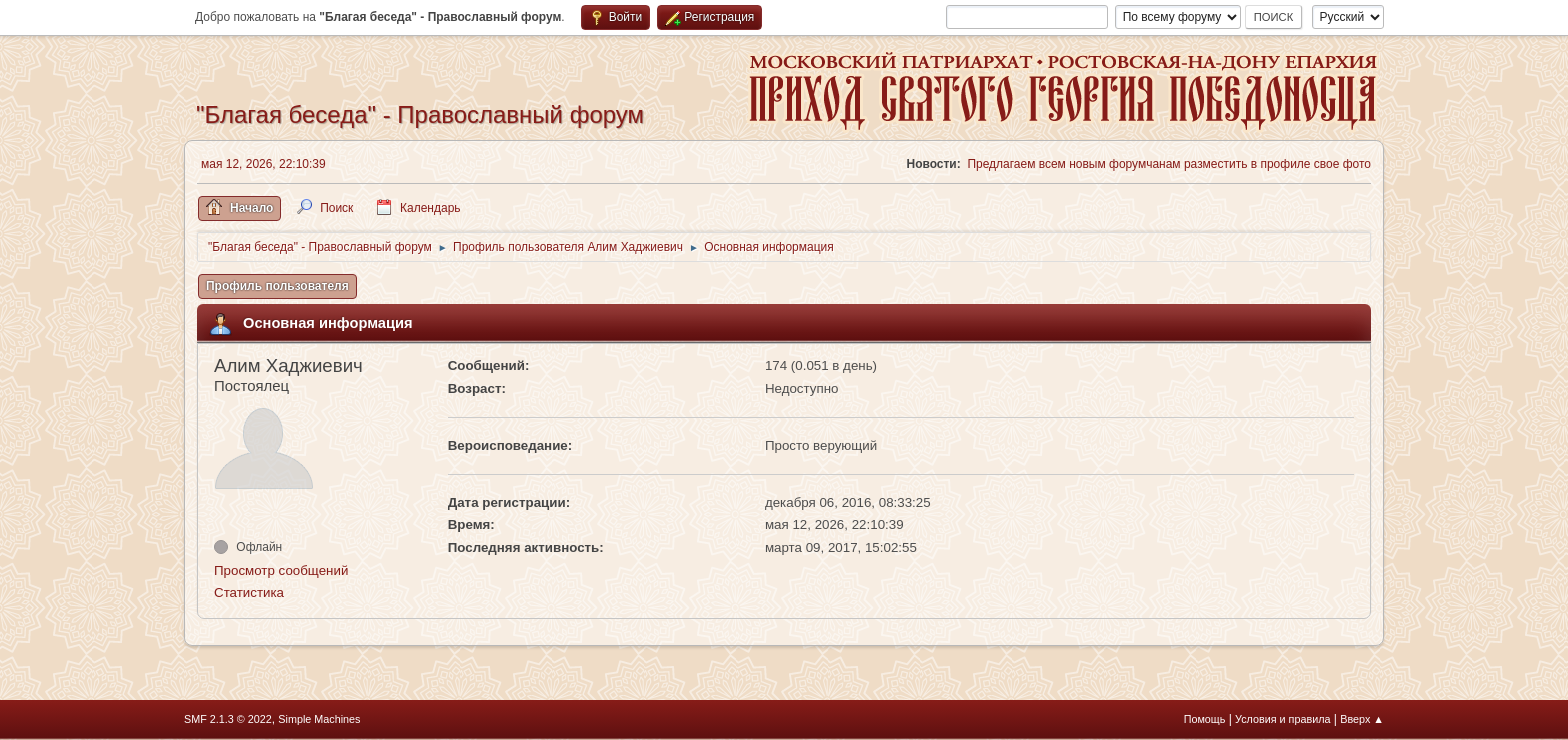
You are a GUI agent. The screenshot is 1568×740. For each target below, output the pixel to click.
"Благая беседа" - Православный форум (420, 114)
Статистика (249, 592)
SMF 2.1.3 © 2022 (228, 719)
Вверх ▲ (1362, 719)
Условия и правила (1282, 719)
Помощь (1205, 719)
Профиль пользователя (277, 286)
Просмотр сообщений (281, 570)
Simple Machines (319, 719)
